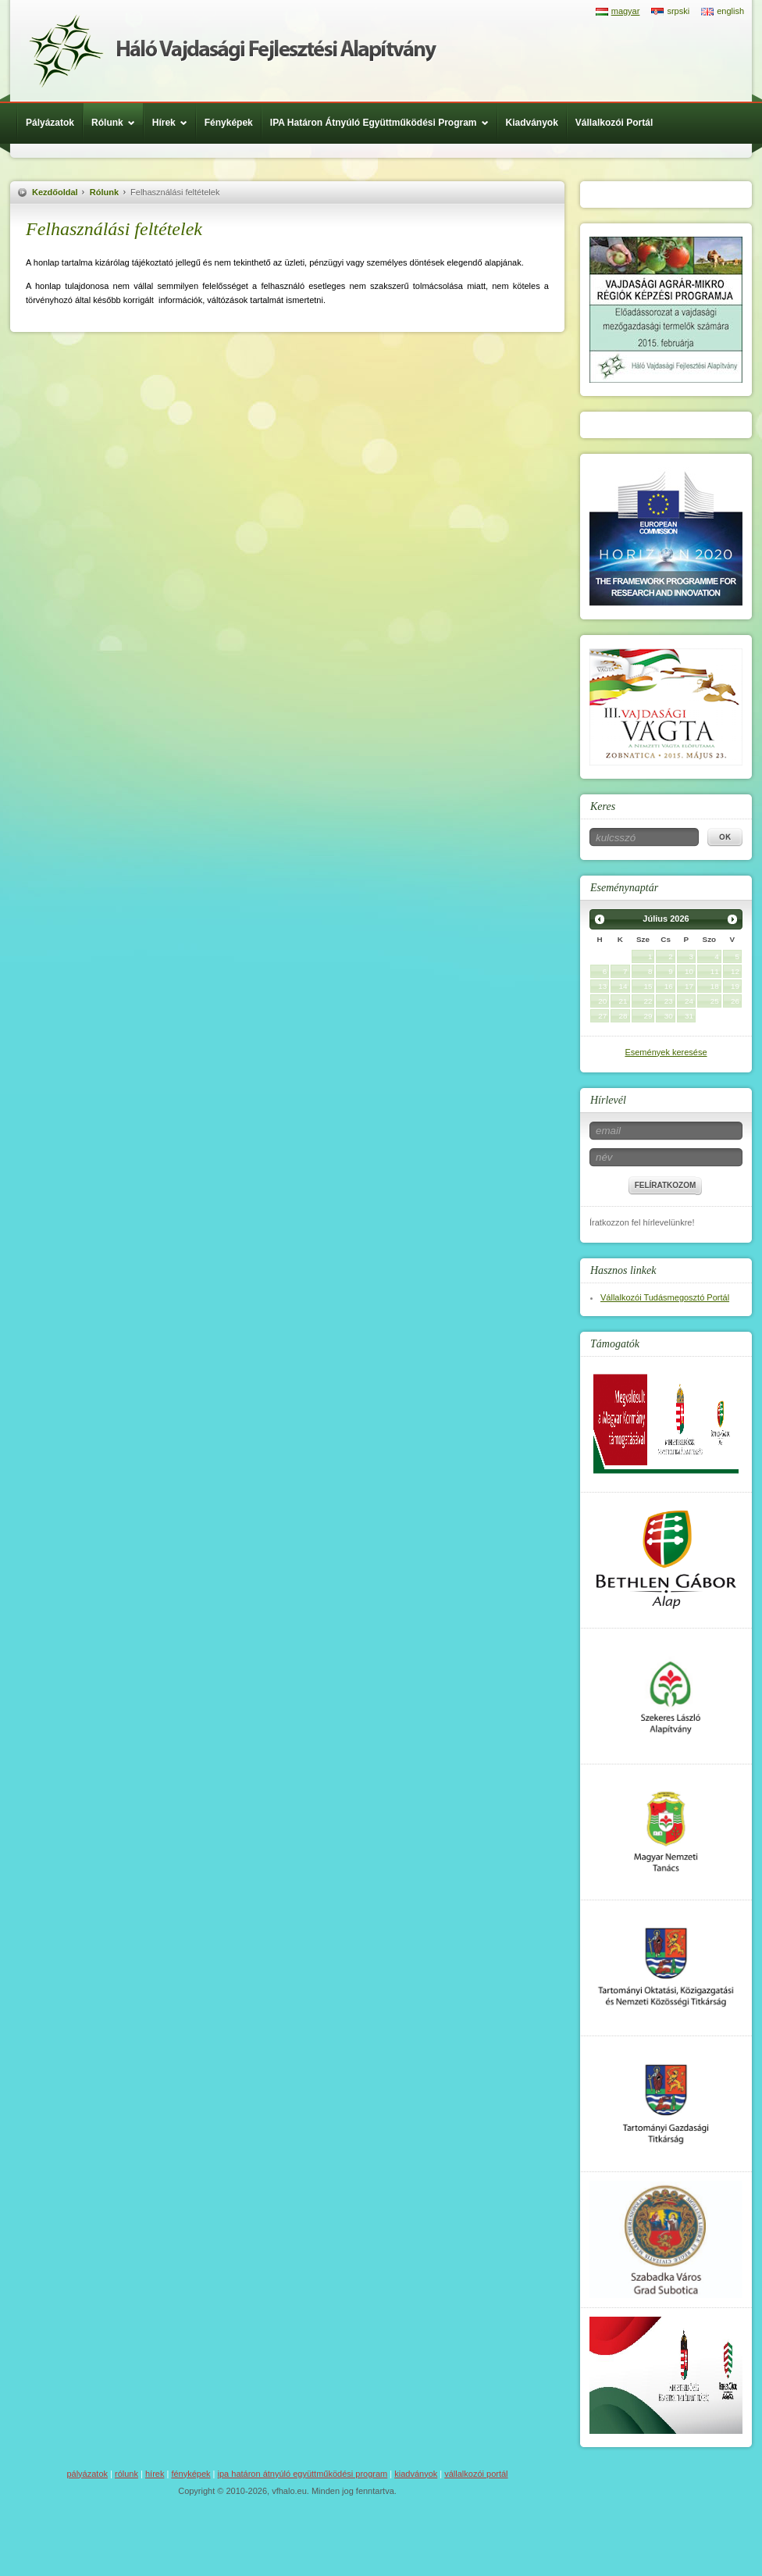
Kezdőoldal (55, 192)
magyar (625, 11)
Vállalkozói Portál (614, 122)
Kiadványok (532, 122)
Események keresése (666, 1052)
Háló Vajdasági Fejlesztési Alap (232, 50)
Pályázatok (50, 122)
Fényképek (229, 122)
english (730, 11)
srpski (678, 11)
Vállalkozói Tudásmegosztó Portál (664, 1297)
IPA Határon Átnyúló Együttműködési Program (383, 123)
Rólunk (117, 123)
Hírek (173, 123)
